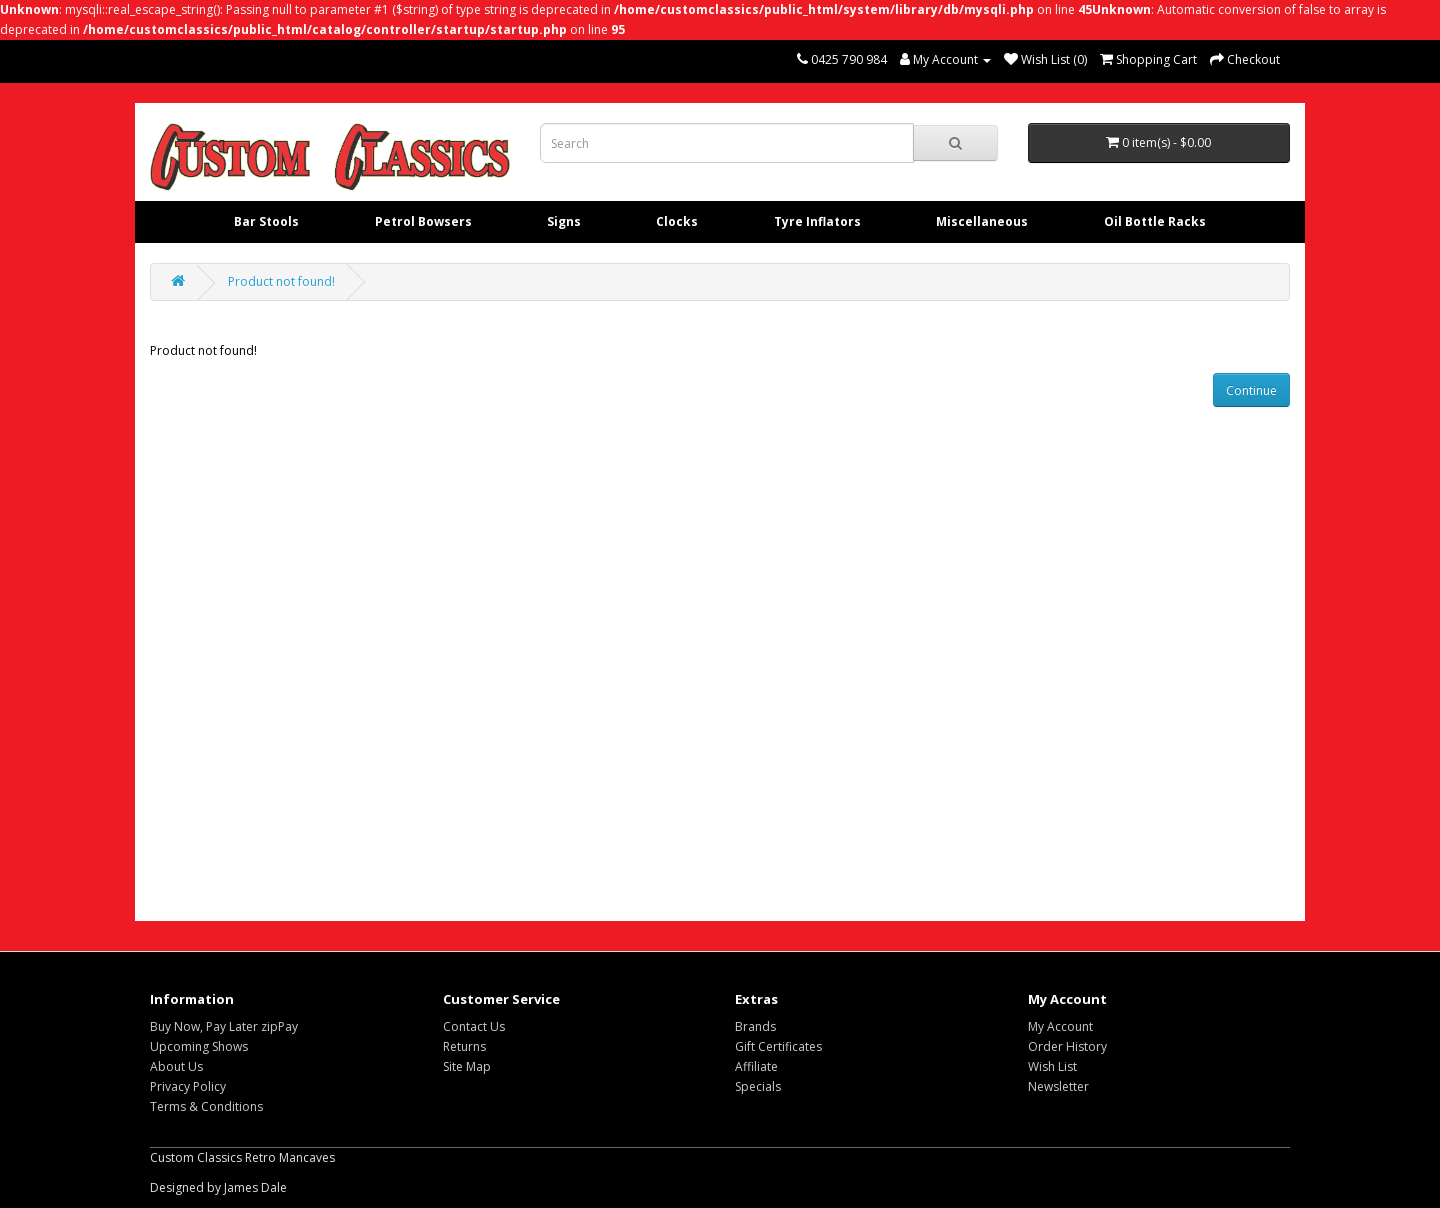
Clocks (677, 221)
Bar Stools (266, 221)
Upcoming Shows (199, 1046)
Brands (755, 1026)
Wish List (1052, 1066)
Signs (564, 221)
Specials (758, 1086)
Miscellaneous (982, 221)
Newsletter (1058, 1086)
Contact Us (474, 1026)
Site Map (467, 1066)
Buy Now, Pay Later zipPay (224, 1026)
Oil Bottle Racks (1155, 221)
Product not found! (281, 281)
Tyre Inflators (817, 221)
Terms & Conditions (206, 1106)
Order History (1067, 1046)
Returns (464, 1046)
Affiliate (756, 1066)
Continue (1251, 390)
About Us (176, 1066)
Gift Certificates (778, 1046)
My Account (1060, 1026)
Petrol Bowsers (423, 221)
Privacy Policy (188, 1086)
